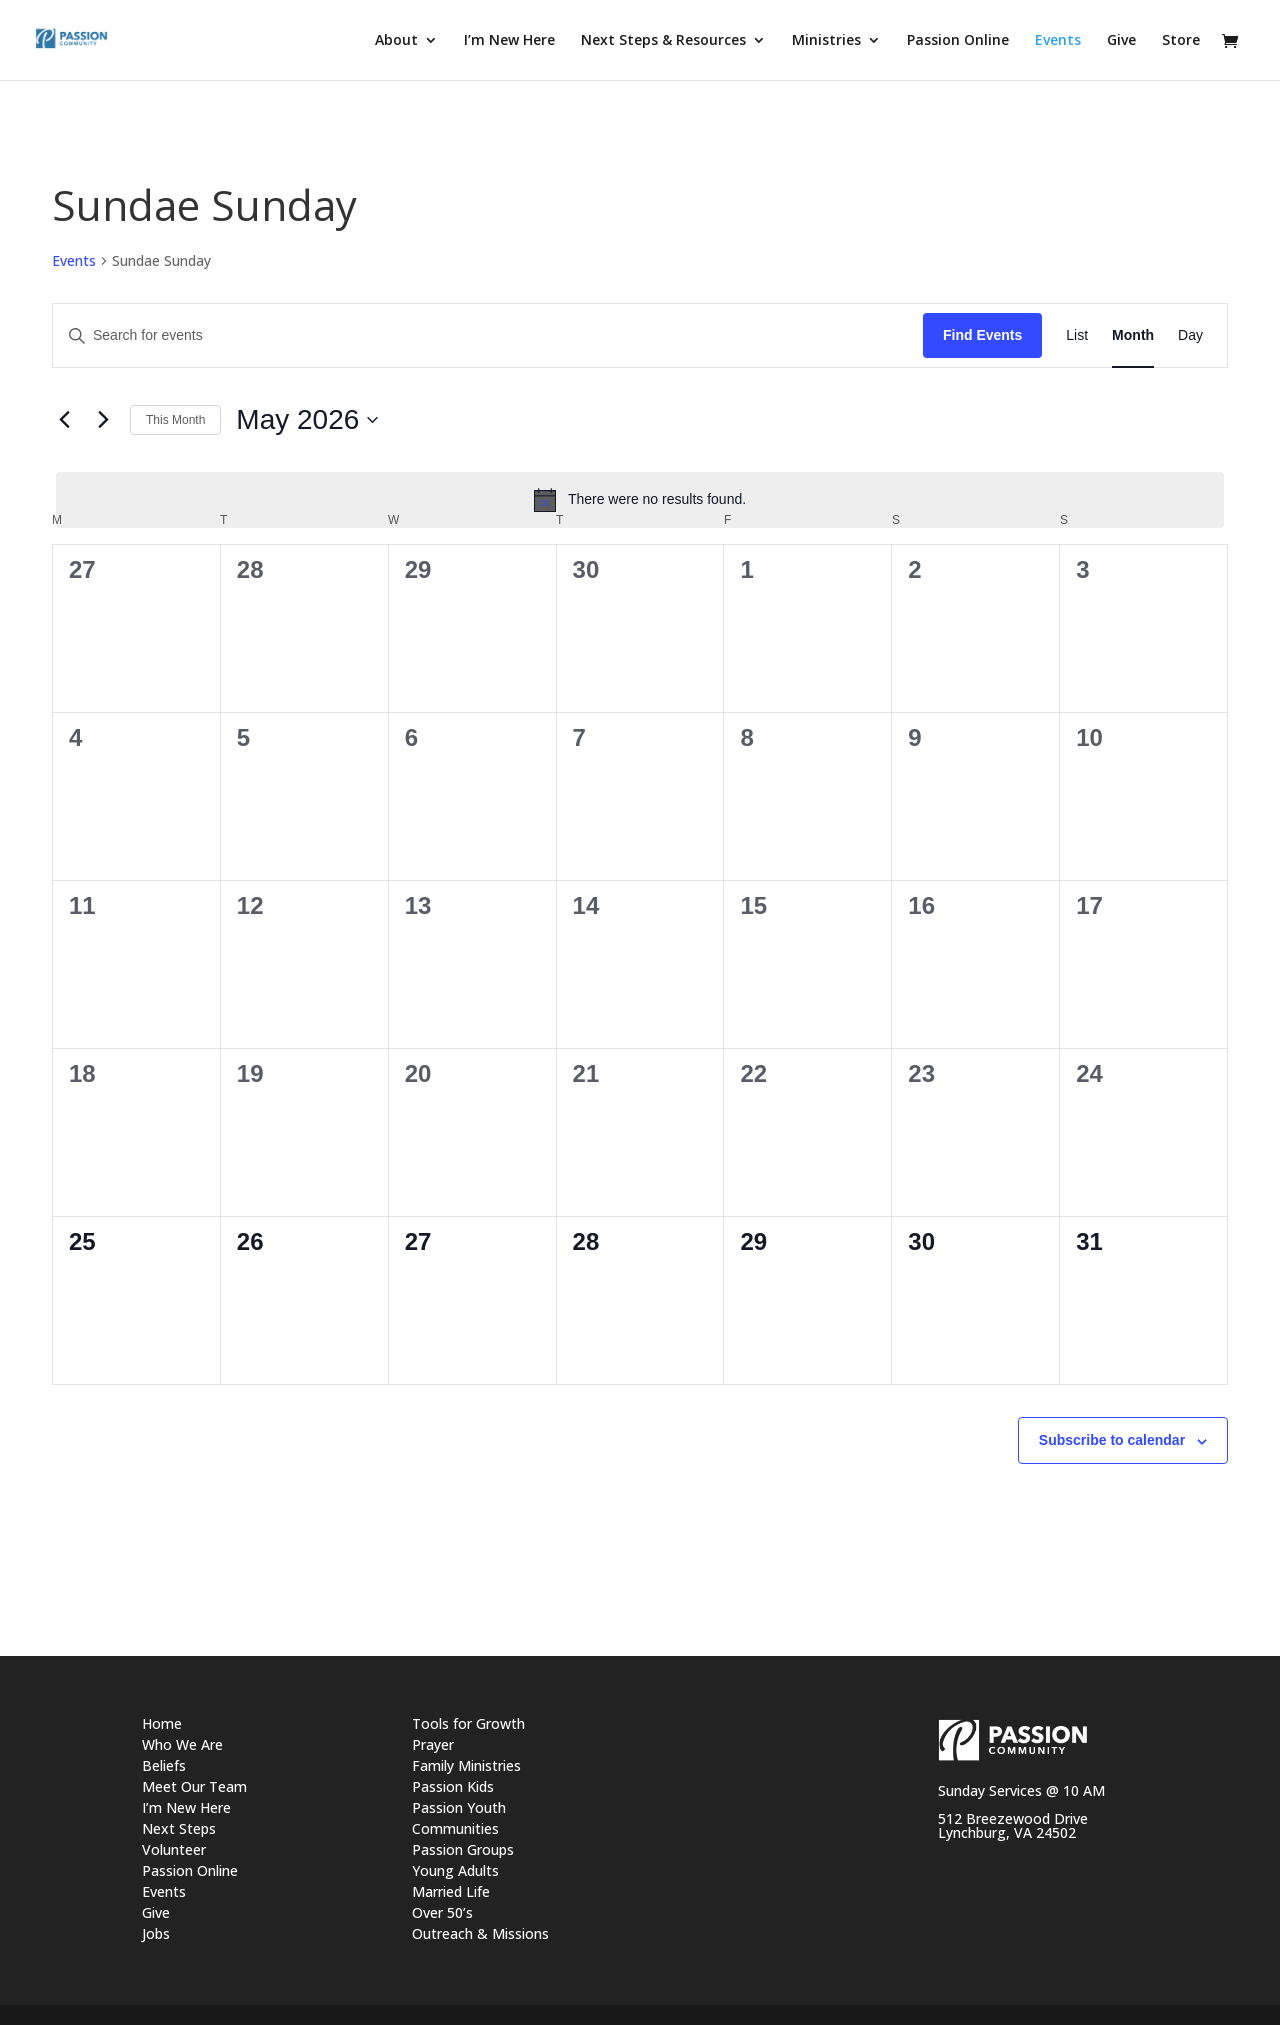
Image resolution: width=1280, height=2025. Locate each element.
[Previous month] (64, 420)
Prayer (433, 1744)
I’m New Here (186, 1807)
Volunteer (174, 1849)
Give (156, 1912)
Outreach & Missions (480, 1933)
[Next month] (103, 420)
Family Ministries (466, 1765)
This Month (175, 420)
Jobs (156, 1933)
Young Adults (455, 1870)
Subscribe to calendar (1112, 1440)
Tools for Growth (468, 1723)
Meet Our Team (194, 1786)
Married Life (451, 1891)
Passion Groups (463, 1849)
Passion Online (190, 1870)
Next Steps (179, 1828)
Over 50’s (442, 1912)
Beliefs (164, 1765)
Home (162, 1723)
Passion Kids (453, 1786)
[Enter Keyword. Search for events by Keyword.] (488, 335)
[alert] (640, 500)
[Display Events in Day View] (1190, 335)
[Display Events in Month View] (1133, 335)
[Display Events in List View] (1077, 335)
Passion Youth (459, 1807)
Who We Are (182, 1744)
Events (74, 260)
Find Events (982, 335)
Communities (455, 1828)
